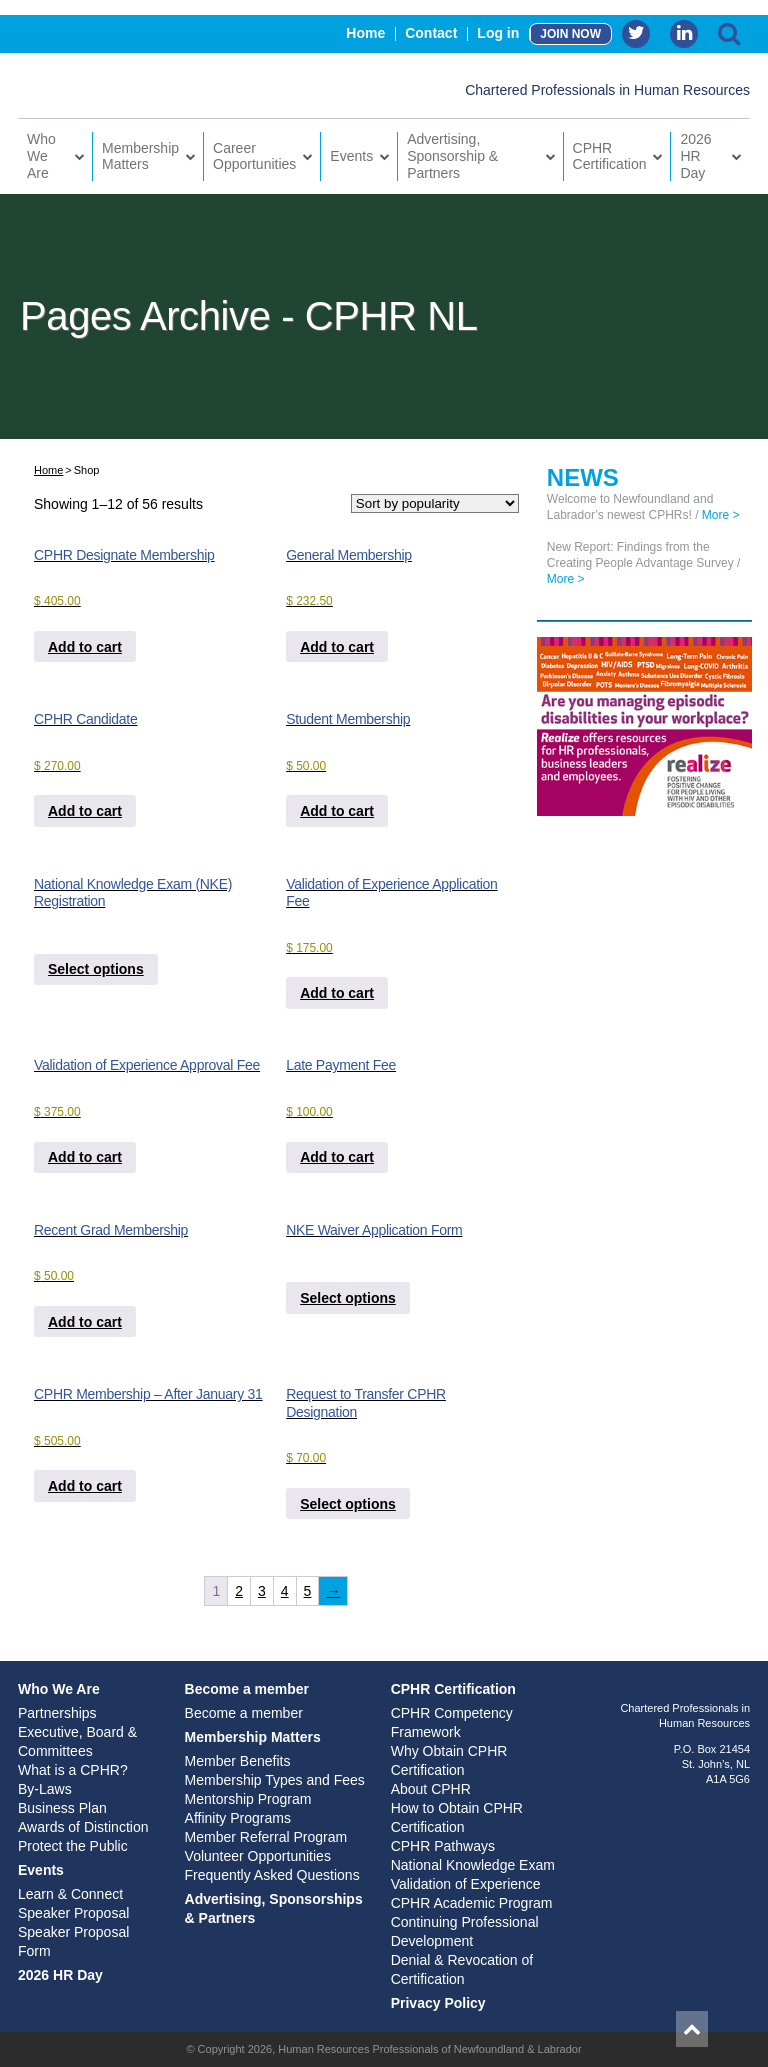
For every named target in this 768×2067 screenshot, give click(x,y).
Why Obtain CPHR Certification (449, 1760)
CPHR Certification (610, 156)
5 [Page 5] (308, 1591)
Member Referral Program (266, 1837)
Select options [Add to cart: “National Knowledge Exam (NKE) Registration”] (96, 969)
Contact (431, 33)
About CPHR (431, 1789)
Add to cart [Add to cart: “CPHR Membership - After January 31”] (85, 1486)
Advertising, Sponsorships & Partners (274, 1908)
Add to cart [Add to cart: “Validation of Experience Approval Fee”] (85, 1157)
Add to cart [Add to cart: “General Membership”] (337, 647)
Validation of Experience (466, 1884)
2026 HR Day (695, 156)
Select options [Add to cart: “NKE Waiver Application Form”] (348, 1298)
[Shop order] (435, 503)
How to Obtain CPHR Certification (457, 1817)
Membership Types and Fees (275, 1780)
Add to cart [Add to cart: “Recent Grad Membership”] (85, 1322)
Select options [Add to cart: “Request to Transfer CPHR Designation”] (348, 1504)
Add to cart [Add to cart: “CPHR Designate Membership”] (85, 647)
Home (365, 33)
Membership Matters (140, 156)
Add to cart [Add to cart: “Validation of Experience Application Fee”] (337, 993)
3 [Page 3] (262, 1591)
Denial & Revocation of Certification (462, 1969)
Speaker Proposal (73, 1913)
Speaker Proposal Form (73, 1941)
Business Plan (62, 1808)
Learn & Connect (70, 1894)
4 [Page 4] (285, 1591)
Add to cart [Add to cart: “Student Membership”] (337, 811)
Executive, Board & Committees (77, 1741)
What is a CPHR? (73, 1770)
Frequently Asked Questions (272, 1875)
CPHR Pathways (443, 1846)
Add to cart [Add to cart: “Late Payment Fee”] (337, 1157)
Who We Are (41, 156)
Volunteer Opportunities (258, 1856)
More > (721, 515)
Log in (498, 33)
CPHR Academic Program (472, 1903)
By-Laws (45, 1789)
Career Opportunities (254, 156)
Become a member (247, 1689)
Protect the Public (73, 1846)
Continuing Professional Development (465, 1931)
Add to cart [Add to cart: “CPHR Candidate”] (85, 811)
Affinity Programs (238, 1818)
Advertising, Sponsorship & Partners (452, 156)
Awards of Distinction (83, 1827)
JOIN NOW (570, 34)
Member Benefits (238, 1761)
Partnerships (57, 1713)
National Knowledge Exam (473, 1865)
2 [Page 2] (239, 1591)
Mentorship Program (248, 1799)
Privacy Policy (438, 2003)
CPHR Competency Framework (452, 1722)
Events (351, 156)
